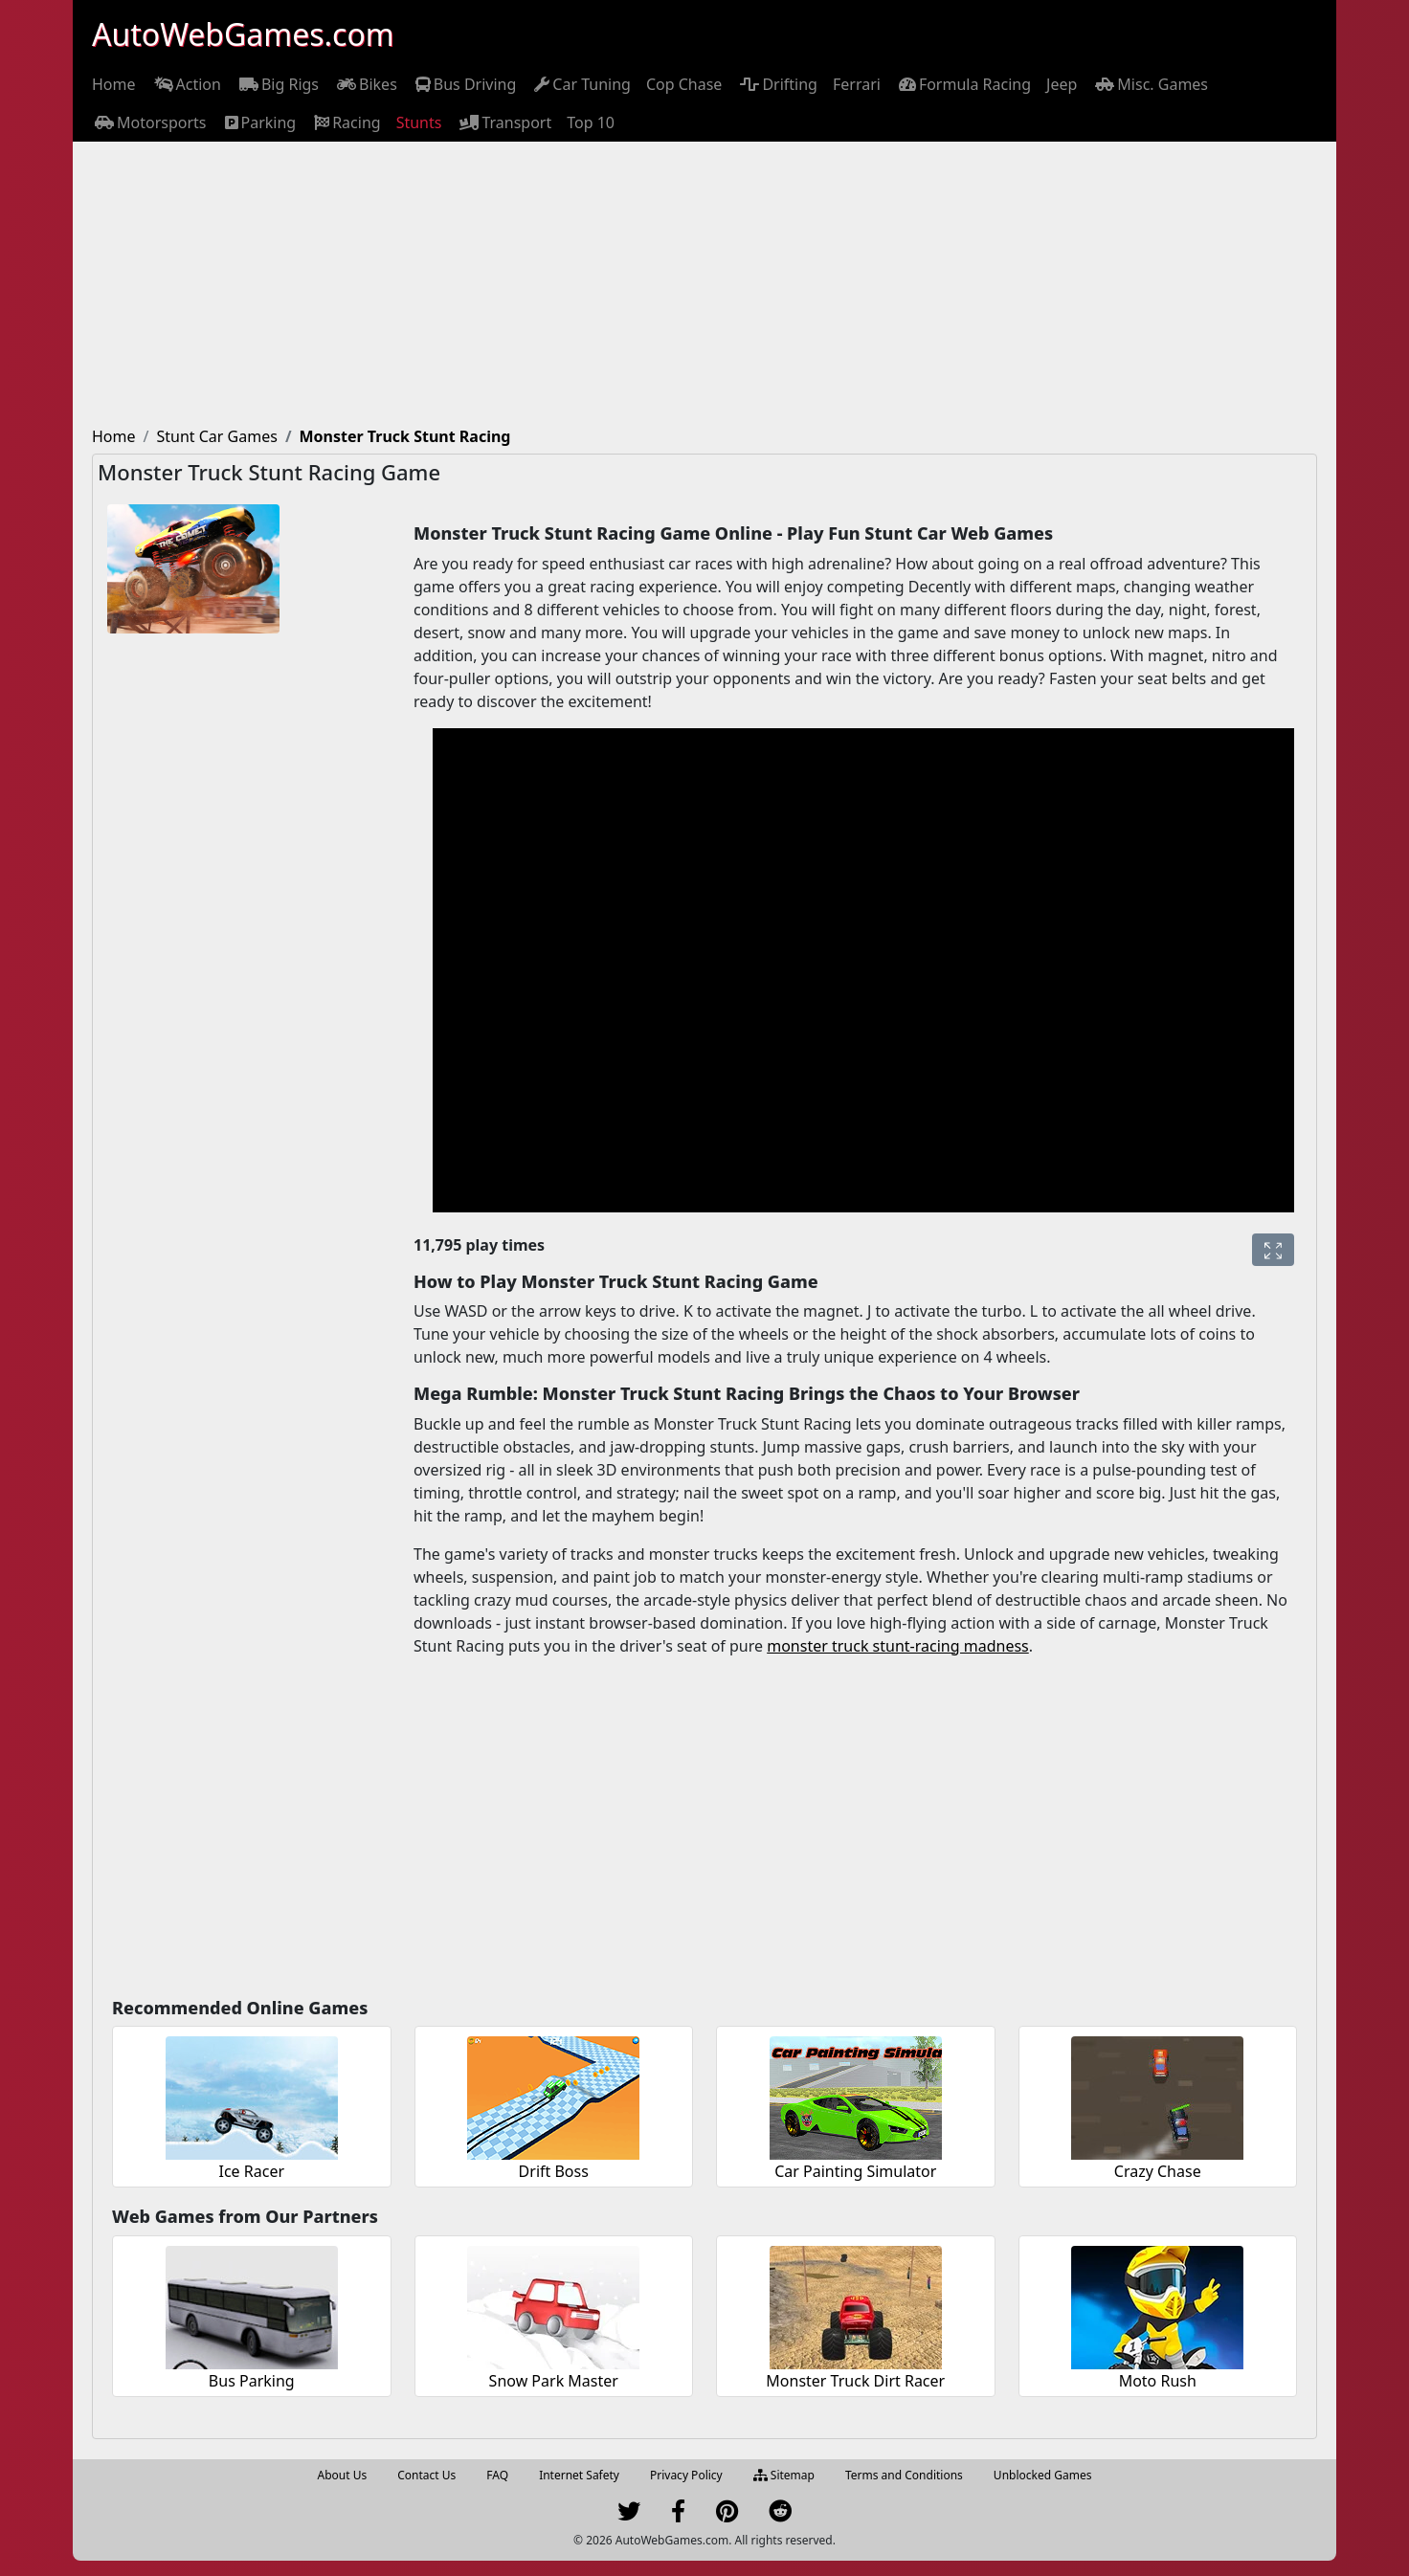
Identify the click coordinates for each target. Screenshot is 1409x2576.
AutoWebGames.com (243, 34)
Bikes (365, 84)
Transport (504, 122)
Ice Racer (251, 2171)
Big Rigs (277, 84)
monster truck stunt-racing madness (898, 1645)
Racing (345, 122)
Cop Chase (684, 84)
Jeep (1061, 84)
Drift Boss (554, 2171)
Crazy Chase (1157, 2171)
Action (186, 84)
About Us (343, 2475)
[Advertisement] (704, 285)
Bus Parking (252, 2380)
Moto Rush (1158, 2380)
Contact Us (426, 2475)
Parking (259, 122)
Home (114, 84)
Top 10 (591, 122)
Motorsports (149, 122)
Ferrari (857, 84)
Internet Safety (579, 2475)
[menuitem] (114, 84)
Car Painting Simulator (855, 2171)
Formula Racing (963, 84)
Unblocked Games (1043, 2475)
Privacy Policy (686, 2475)
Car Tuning (581, 84)
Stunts (419, 122)
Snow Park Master (553, 2380)
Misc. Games (1150, 84)
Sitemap (784, 2475)
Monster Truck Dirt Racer (855, 2380)
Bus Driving (465, 84)
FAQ (497, 2475)
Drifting (777, 84)
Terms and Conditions (904, 2475)
